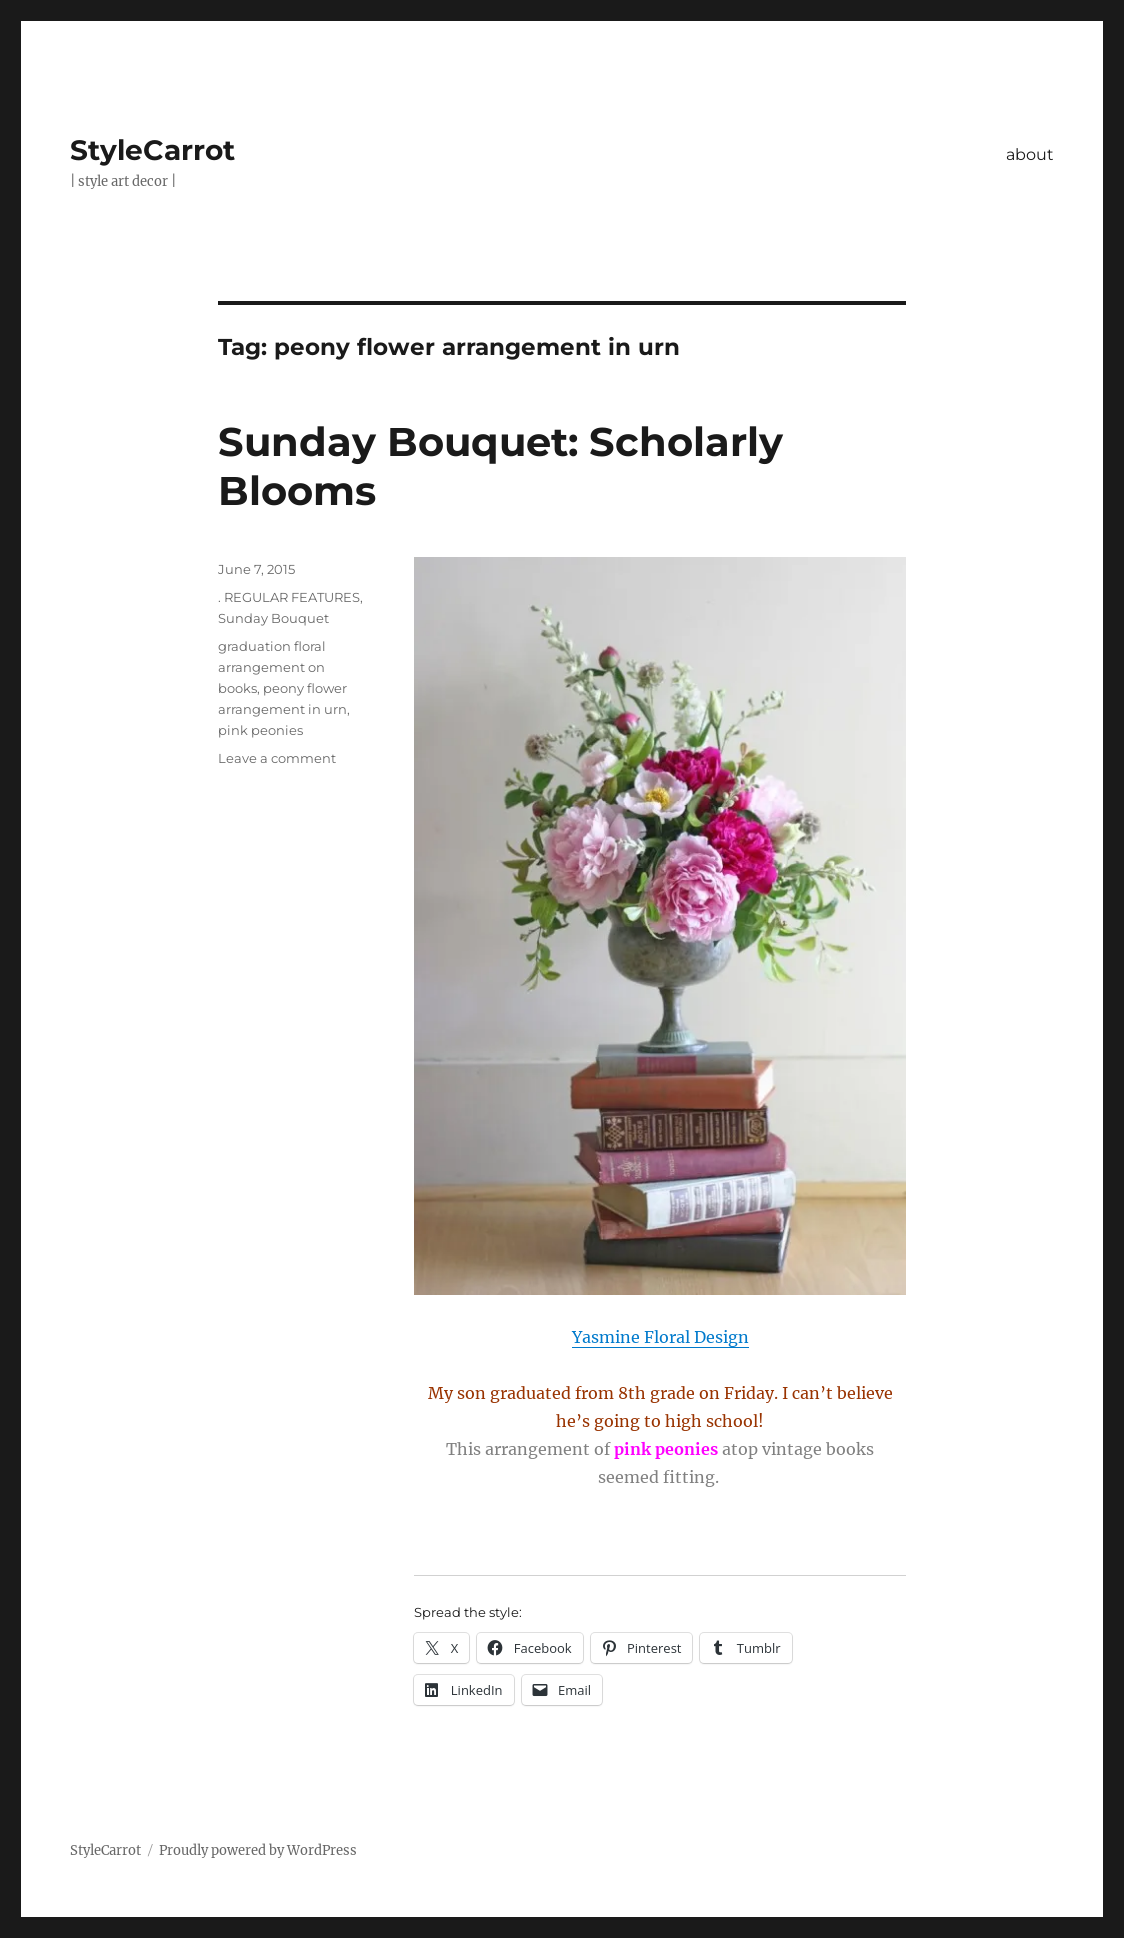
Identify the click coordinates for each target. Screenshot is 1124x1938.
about (1030, 154)
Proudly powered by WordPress (258, 1850)
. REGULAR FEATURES (289, 597)
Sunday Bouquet (273, 618)
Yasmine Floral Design (660, 1337)
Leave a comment (277, 758)
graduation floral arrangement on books (272, 667)
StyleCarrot (152, 150)
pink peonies (260, 730)
